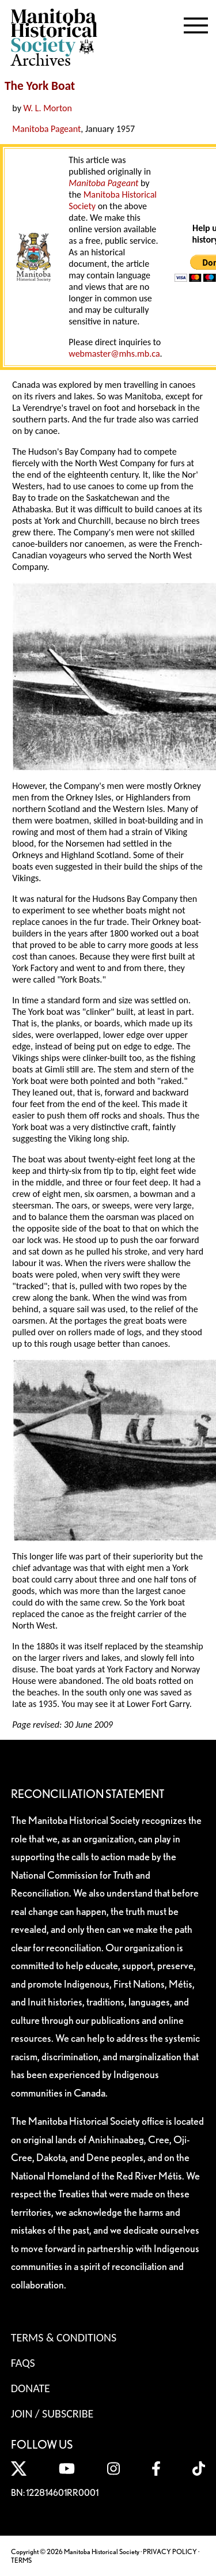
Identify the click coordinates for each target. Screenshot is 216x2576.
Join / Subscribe (52, 2413)
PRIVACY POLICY (170, 2551)
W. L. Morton (48, 108)
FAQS (23, 2363)
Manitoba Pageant (46, 128)
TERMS (21, 2560)
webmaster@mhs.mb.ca (114, 353)
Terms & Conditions (63, 2337)
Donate (30, 2388)
